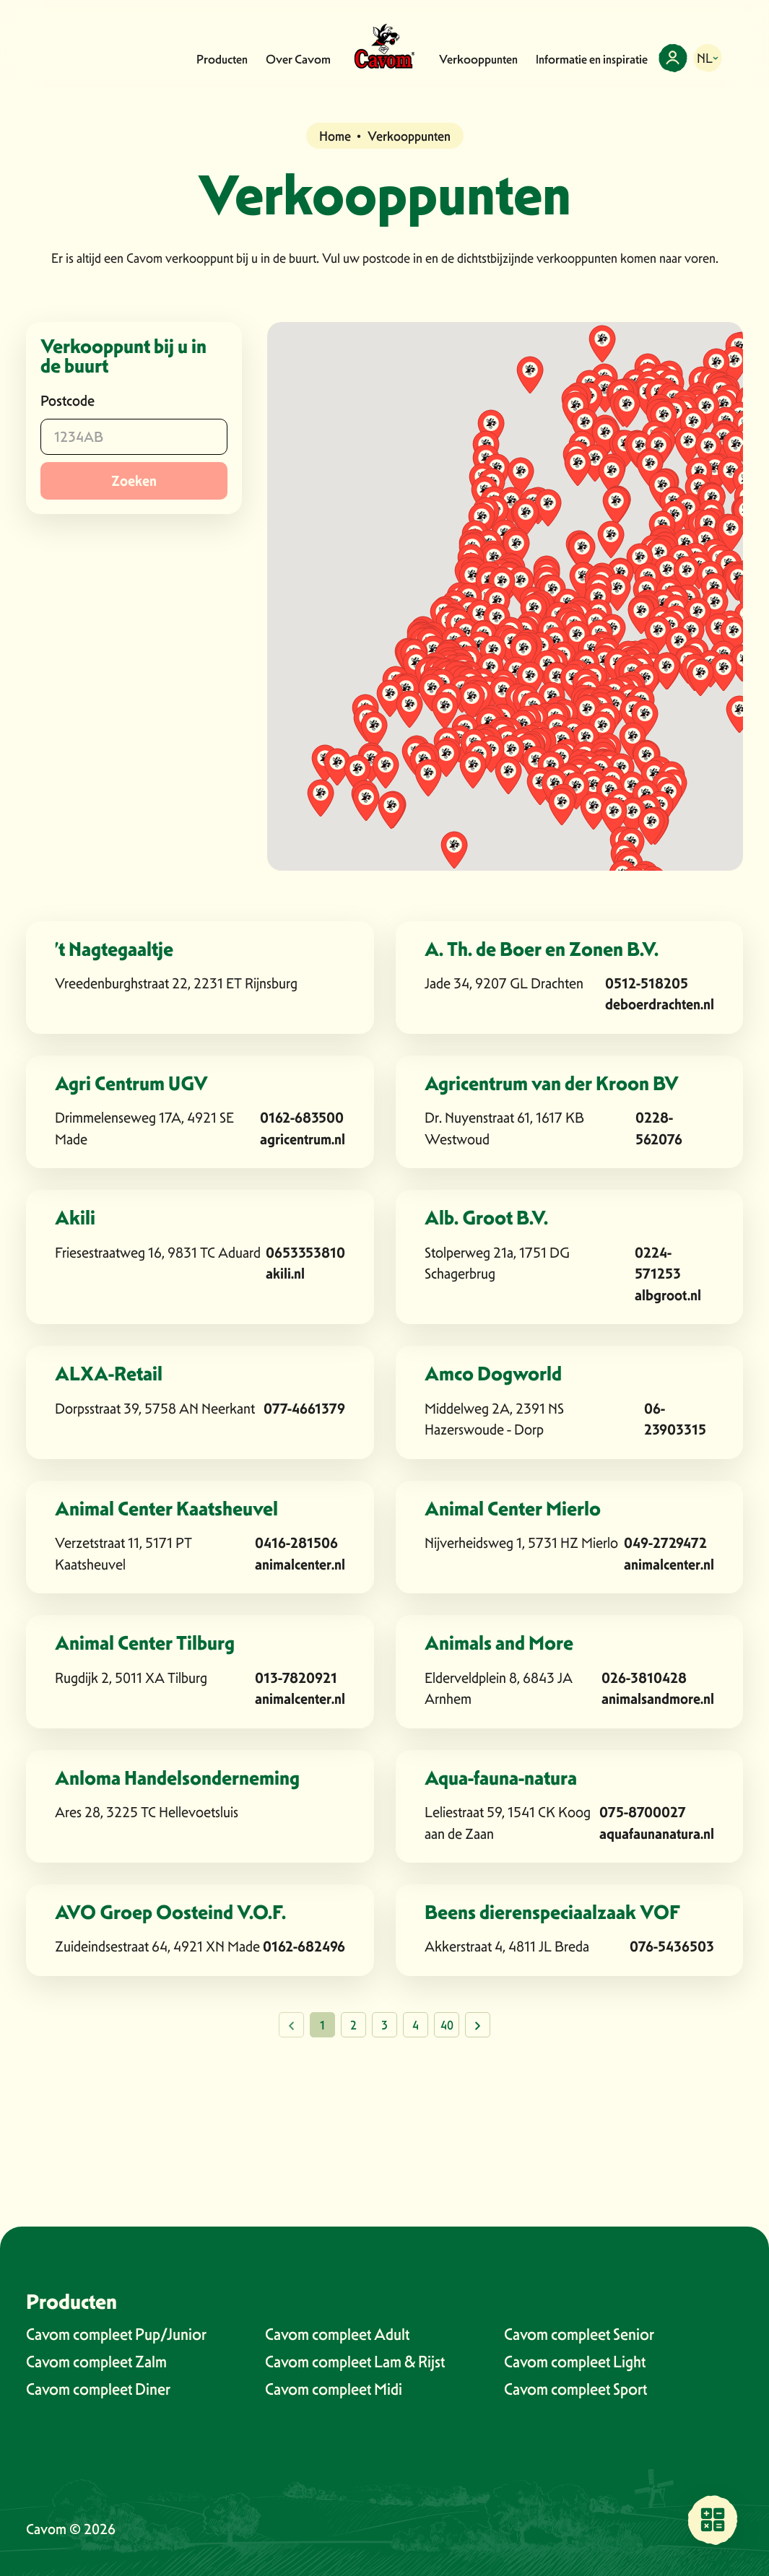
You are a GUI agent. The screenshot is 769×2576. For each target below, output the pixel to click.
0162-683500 (302, 1117)
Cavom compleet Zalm (96, 2361)
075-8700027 (642, 1812)
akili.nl (285, 1273)
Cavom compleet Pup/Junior (116, 2334)
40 (446, 2025)
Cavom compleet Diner (98, 2389)
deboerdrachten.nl (659, 1004)
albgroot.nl (668, 1295)
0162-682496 (304, 1946)
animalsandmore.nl (657, 1698)
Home (335, 136)
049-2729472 (665, 1543)
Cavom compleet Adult (337, 2334)
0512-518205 (646, 983)
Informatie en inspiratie (592, 59)
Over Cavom (298, 59)
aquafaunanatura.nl (656, 1833)
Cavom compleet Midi (333, 2389)
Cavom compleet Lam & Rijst (355, 2361)
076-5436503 (672, 1946)
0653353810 (305, 1252)
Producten (222, 59)
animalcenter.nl (300, 1564)
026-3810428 (644, 1678)
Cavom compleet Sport (575, 2389)
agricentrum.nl (302, 1139)
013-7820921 (296, 1678)
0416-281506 (296, 1543)
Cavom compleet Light (575, 2361)
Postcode (67, 400)
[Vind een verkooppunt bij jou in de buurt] (712, 2519)
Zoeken (134, 480)
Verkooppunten (478, 59)
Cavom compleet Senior (579, 2334)
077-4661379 (304, 1408)
